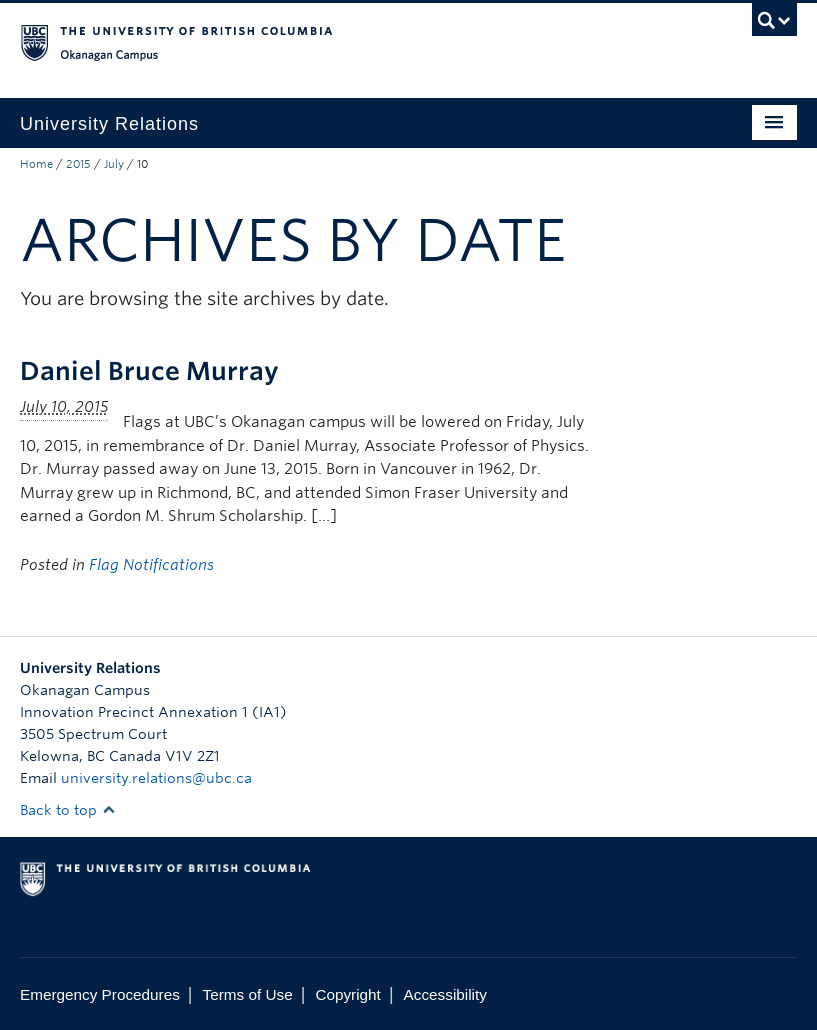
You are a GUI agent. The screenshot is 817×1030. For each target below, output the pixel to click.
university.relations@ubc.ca (156, 778)
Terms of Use (248, 994)
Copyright (347, 994)
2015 (78, 164)
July (114, 164)
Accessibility (445, 994)
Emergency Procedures (100, 994)
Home (36, 164)
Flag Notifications (151, 565)
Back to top (68, 810)
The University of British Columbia (350, 41)
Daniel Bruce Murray (149, 371)
